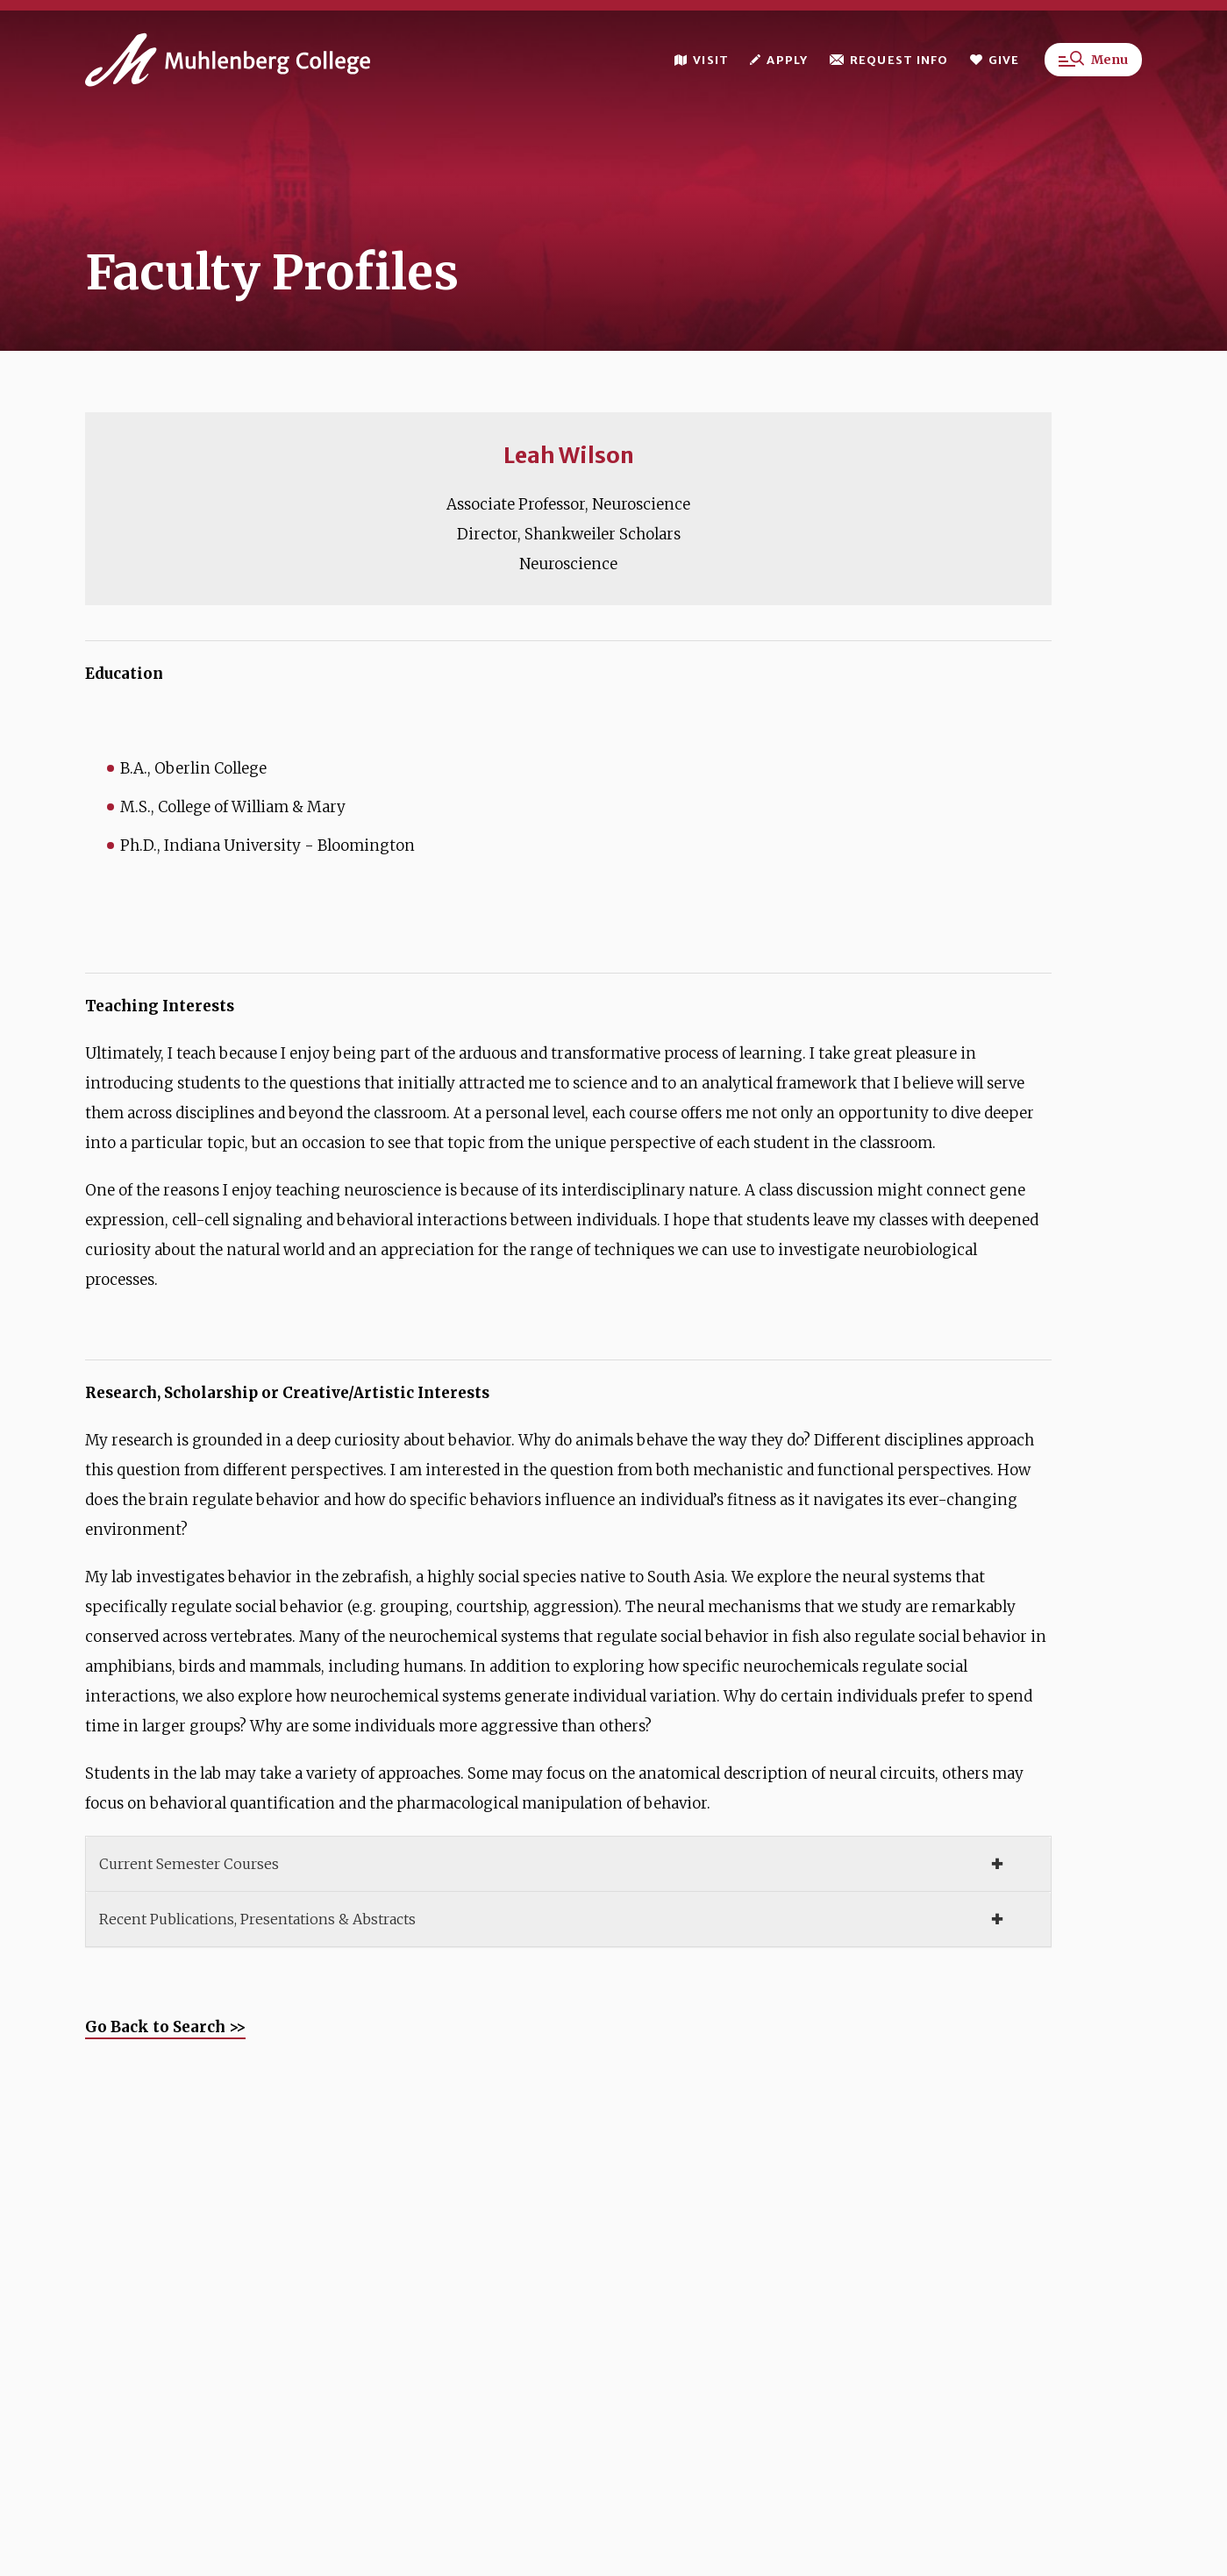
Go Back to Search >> (165, 2027)
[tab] (568, 1864)
